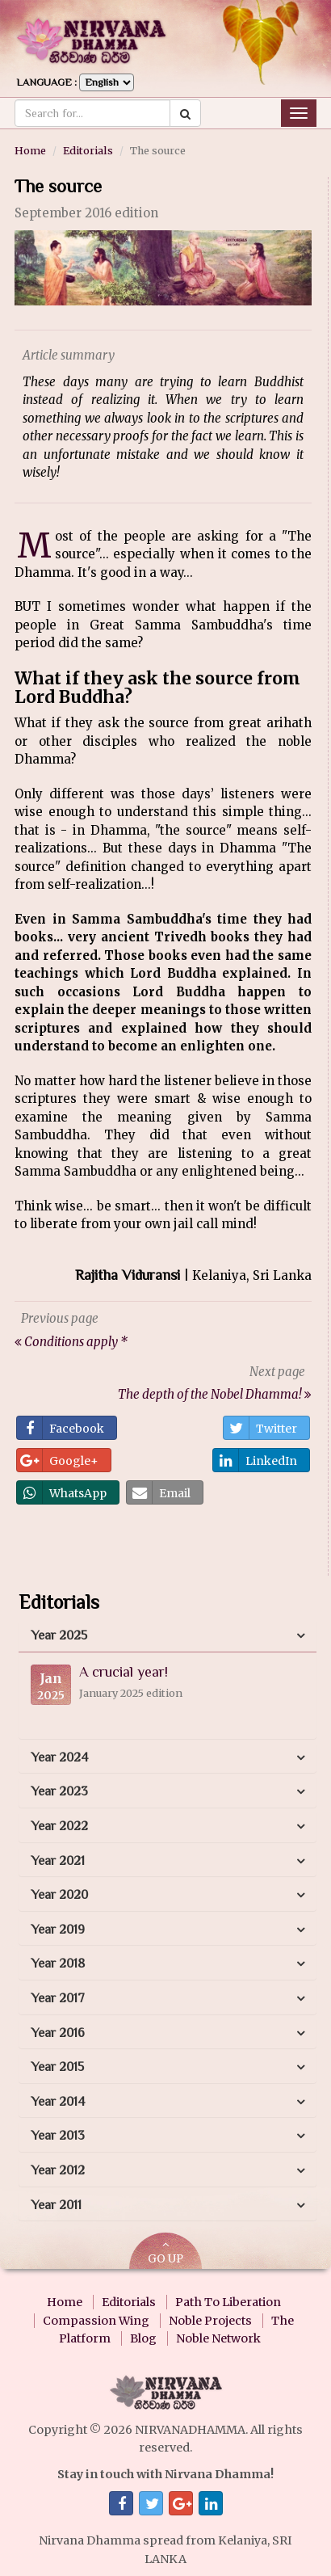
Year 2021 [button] (58, 1861)
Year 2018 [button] (58, 1963)
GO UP (165, 2252)
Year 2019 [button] (58, 1929)
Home (30, 150)
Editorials (88, 150)
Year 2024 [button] (59, 1757)
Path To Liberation (228, 2302)
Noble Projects (210, 2320)
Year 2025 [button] (59, 1635)
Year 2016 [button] (58, 2033)
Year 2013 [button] (58, 2135)
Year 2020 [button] (59, 1895)
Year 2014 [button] (58, 2101)
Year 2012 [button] (58, 2170)
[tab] (167, 1636)
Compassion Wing (96, 2320)
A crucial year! (123, 1672)
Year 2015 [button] (57, 2067)
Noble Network (218, 2338)
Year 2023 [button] (59, 1791)
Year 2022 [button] (59, 1826)
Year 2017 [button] (58, 1998)
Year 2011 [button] (56, 2205)
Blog (143, 2338)
